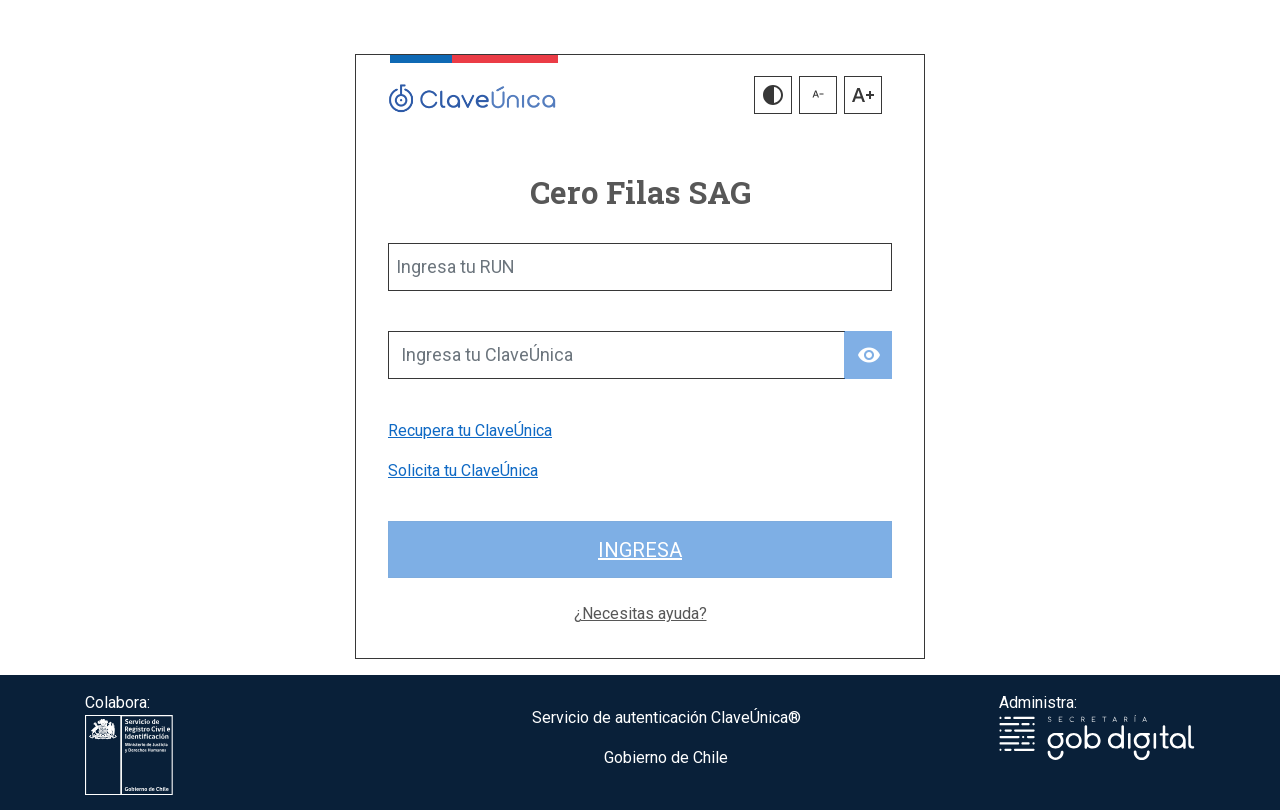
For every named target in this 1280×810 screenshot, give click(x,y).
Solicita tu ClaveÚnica (463, 470)
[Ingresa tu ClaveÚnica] (616, 355)
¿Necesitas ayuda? (640, 613)
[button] (773, 95)
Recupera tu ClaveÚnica (470, 430)
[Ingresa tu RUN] (640, 267)
